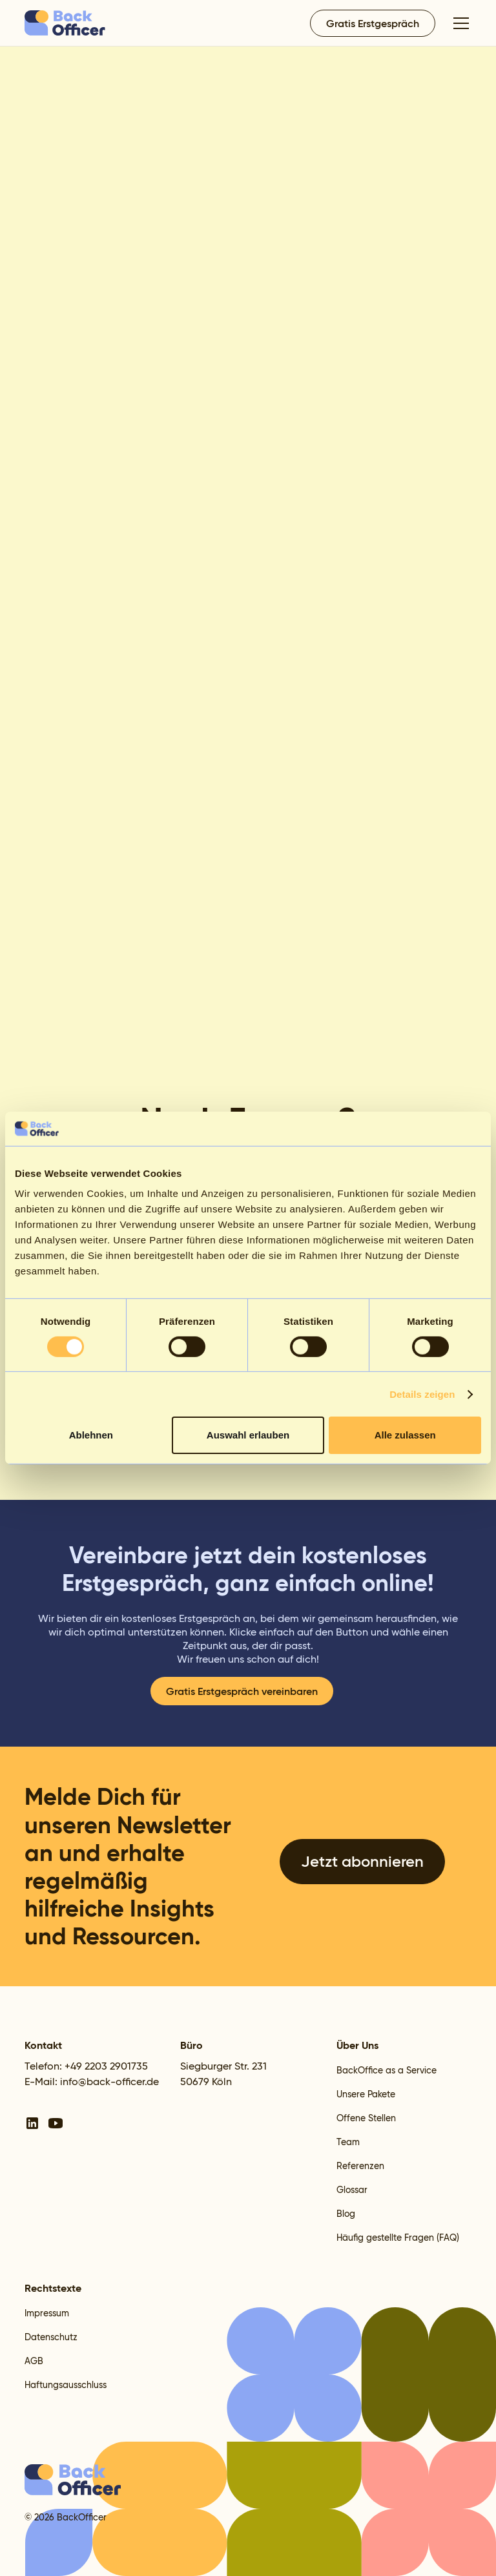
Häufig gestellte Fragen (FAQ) (397, 2237)
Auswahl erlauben (248, 1434)
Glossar (351, 2190)
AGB (34, 2361)
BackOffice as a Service (386, 2070)
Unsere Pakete (365, 2094)
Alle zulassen (405, 1434)
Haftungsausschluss (66, 2385)
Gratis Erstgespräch (372, 23)
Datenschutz (51, 2337)
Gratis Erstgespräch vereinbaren (242, 1691)
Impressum (47, 2313)
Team (348, 2142)
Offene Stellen (366, 2118)
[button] (458, 23)
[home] (66, 23)
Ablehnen (91, 1434)
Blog (345, 2213)
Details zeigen (422, 1394)
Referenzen (360, 2166)
